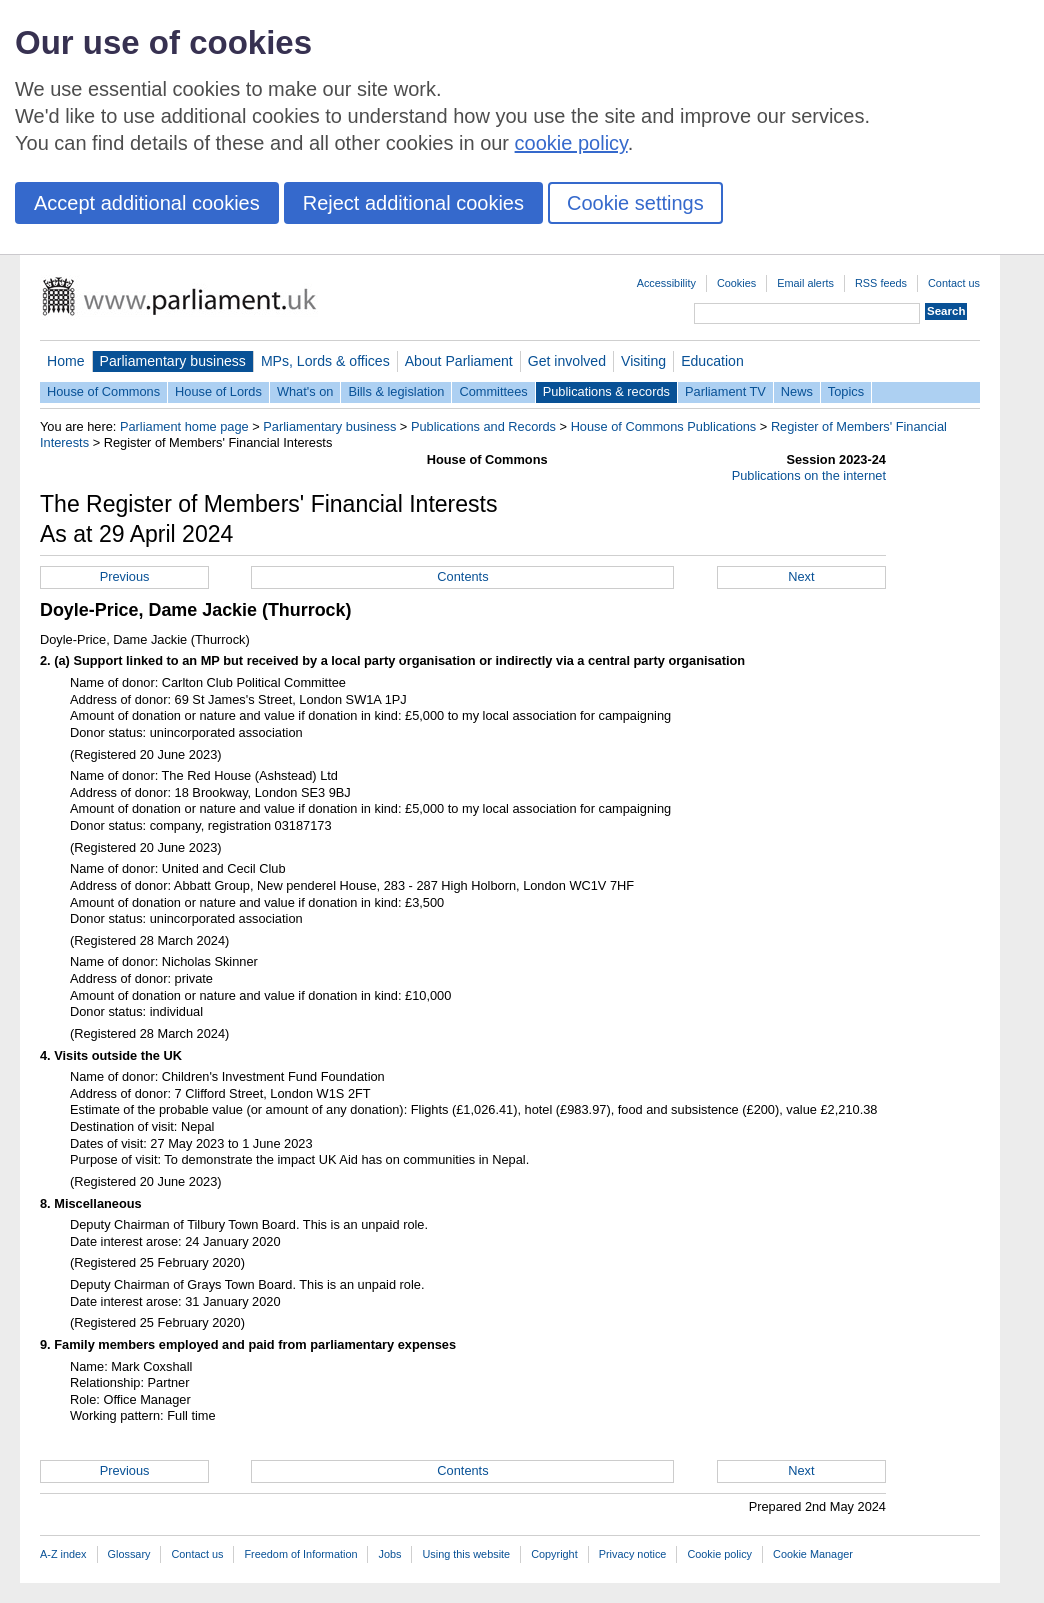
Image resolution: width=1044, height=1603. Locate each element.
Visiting (643, 361)
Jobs (389, 1554)
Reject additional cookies (413, 203)
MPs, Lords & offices (325, 361)
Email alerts (805, 283)
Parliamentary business (173, 361)
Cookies (736, 283)
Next (801, 576)
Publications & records (606, 391)
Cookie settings (635, 203)
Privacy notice (633, 1554)
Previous (125, 576)
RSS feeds (881, 283)
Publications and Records (483, 426)
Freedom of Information (300, 1554)
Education (712, 361)
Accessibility (666, 283)
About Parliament (459, 361)
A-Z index (63, 1554)
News (797, 391)
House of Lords (218, 391)
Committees (493, 391)
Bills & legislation (396, 391)
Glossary (129, 1554)
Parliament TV (725, 391)
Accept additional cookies (147, 203)
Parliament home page (184, 426)
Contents (462, 576)
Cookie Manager (813, 1554)
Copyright (554, 1554)
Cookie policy (719, 1554)
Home (66, 361)
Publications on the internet (809, 475)
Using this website (466, 1554)
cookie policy (571, 143)
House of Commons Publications (664, 426)
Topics (846, 391)
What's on (305, 391)
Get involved (567, 361)
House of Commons (103, 391)
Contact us (954, 283)
